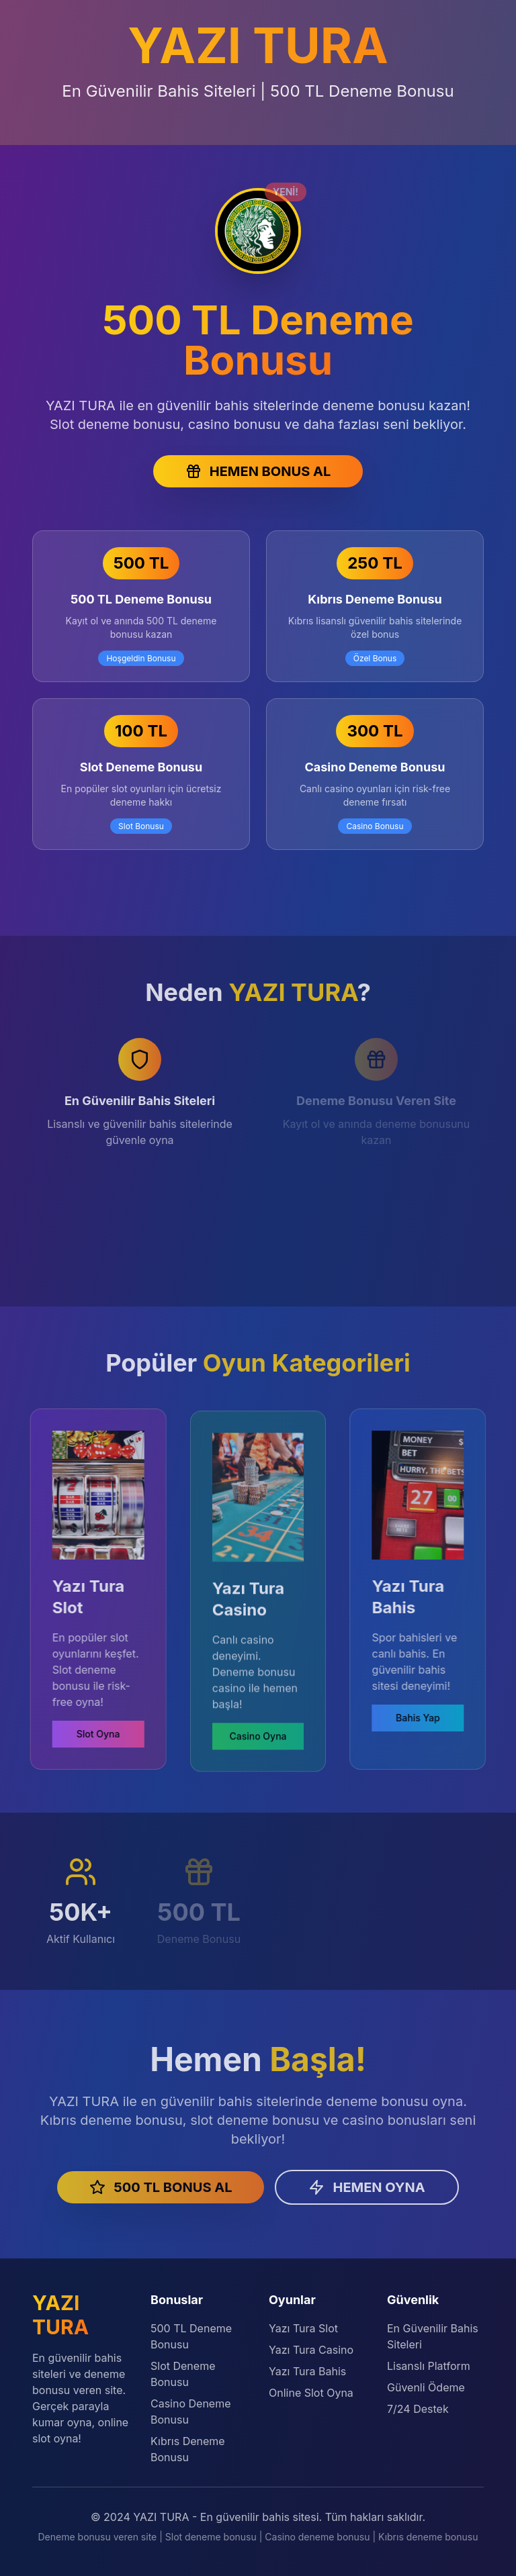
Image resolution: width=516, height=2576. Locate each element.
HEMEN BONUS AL (258, 471)
